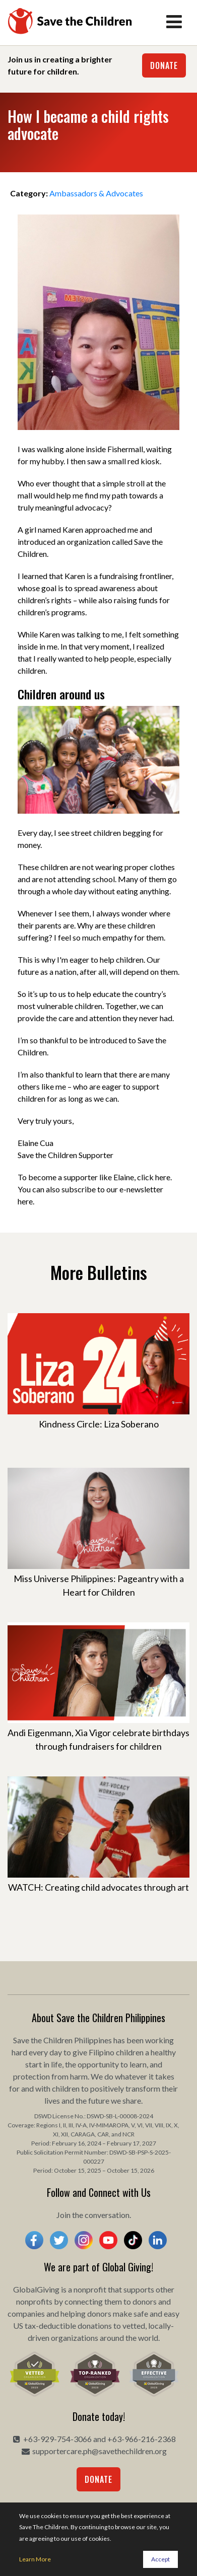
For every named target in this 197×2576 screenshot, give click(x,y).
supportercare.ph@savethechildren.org (99, 2451)
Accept (160, 2559)
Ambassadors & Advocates (96, 193)
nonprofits (34, 2301)
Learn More (35, 2559)
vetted (133, 2325)
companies (26, 2313)
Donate (164, 65)
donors (145, 2301)
